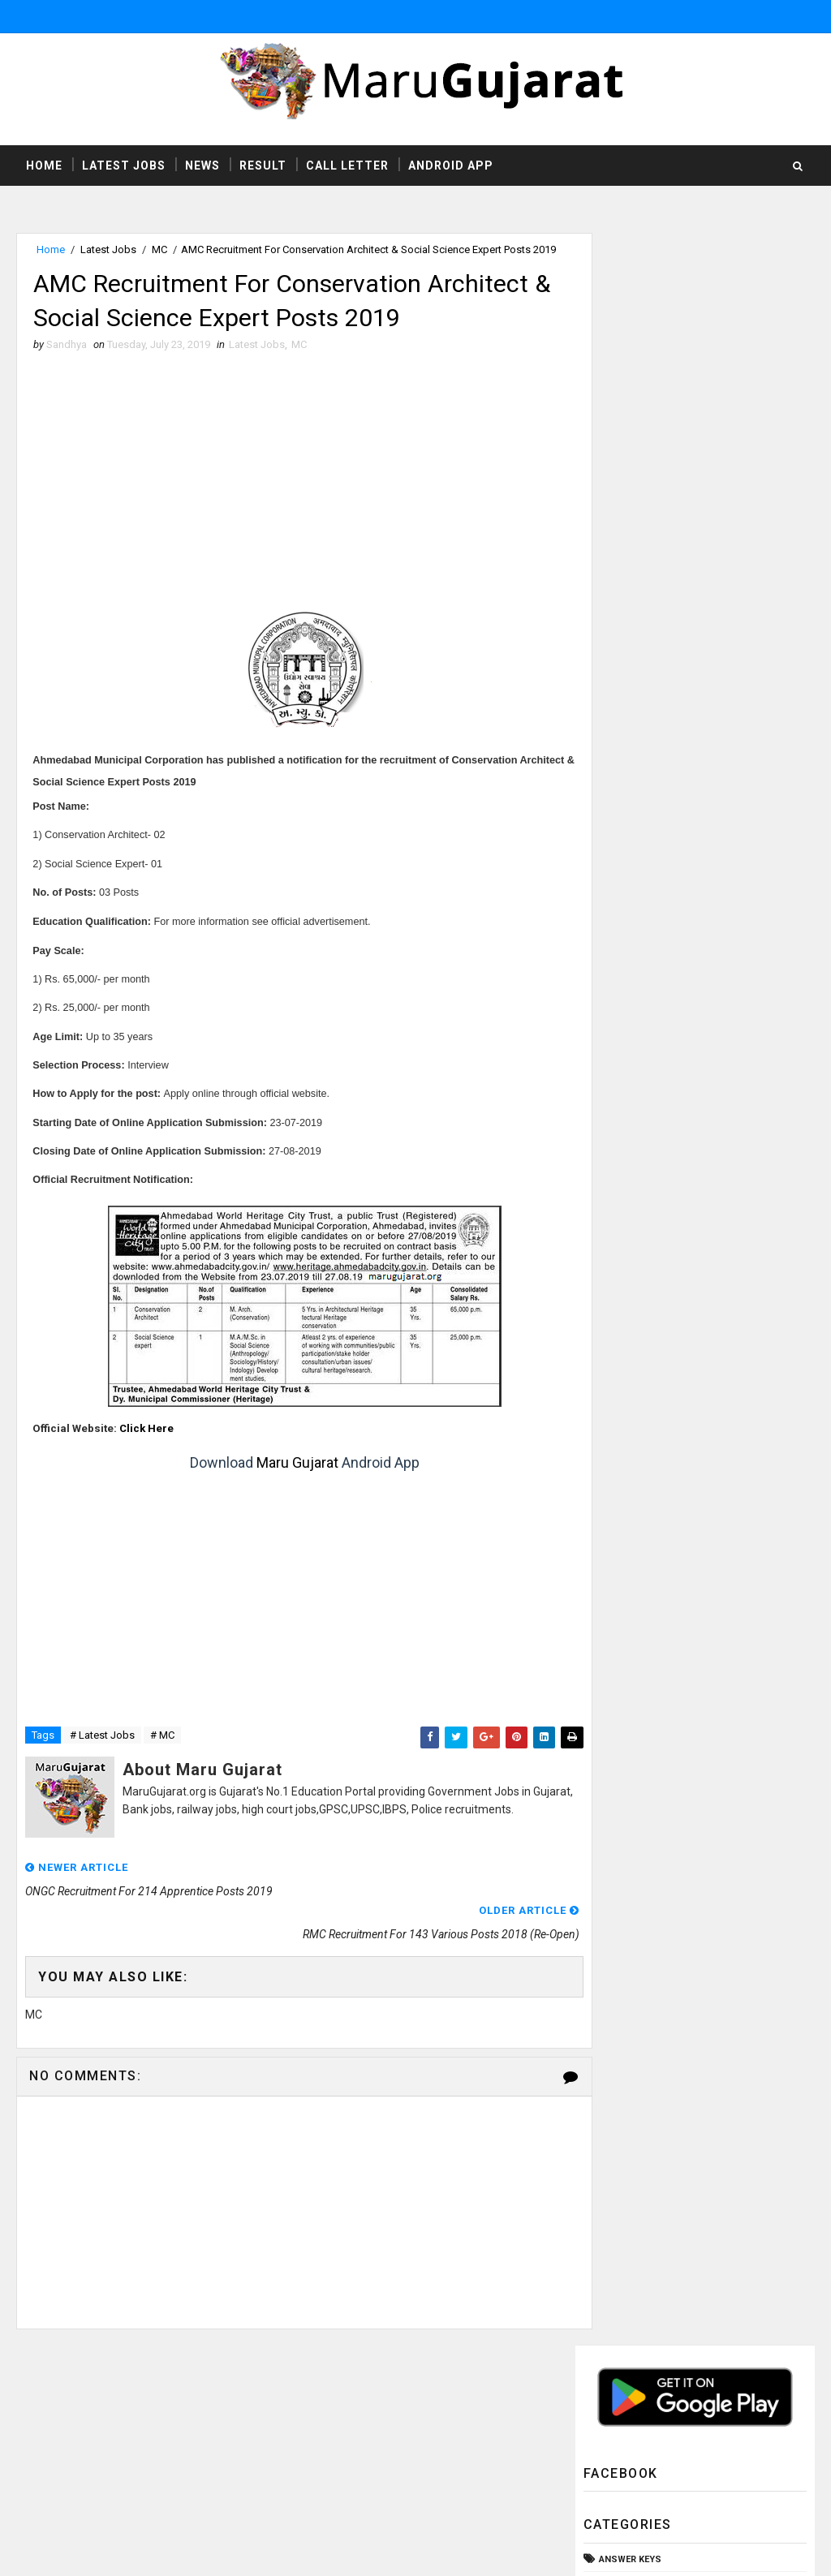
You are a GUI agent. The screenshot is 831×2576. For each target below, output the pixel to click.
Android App (450, 165)
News (202, 165)
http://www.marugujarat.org (464, 2447)
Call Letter (347, 165)
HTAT (610, 584)
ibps (609, 1022)
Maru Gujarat (283, 1483)
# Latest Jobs (102, 1757)
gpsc (612, 996)
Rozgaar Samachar (646, 803)
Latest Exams (632, 666)
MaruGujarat (259, 2416)
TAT (606, 913)
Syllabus (622, 886)
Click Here (147, 1449)
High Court (626, 612)
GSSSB (615, 557)
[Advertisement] (290, 503)
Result (262, 165)
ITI (604, 639)
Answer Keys (630, 447)
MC (159, 251)
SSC (608, 831)
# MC (162, 1757)
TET (607, 940)
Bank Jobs (623, 475)
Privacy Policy (581, 2464)
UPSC (612, 968)
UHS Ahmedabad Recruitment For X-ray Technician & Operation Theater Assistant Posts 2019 (684, 1128)
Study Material (636, 859)
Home (44, 165)
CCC (608, 502)
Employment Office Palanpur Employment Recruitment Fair (718, 1295)
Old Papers (626, 749)
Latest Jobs (124, 165)
